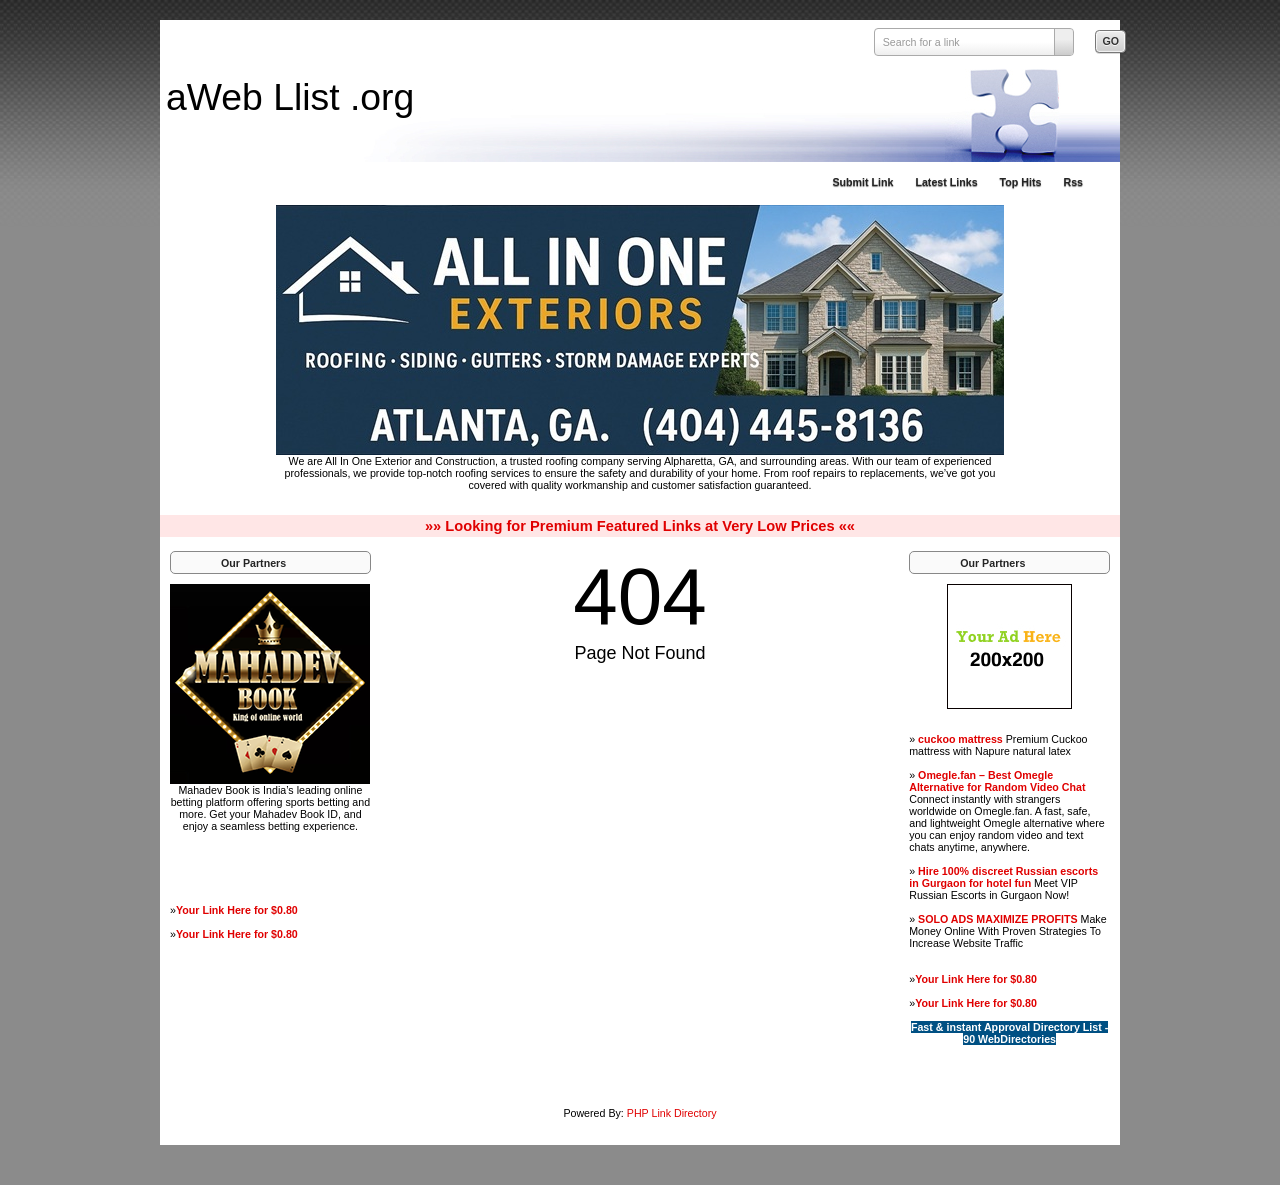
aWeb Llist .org (290, 97)
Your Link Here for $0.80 (237, 910)
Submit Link (862, 182)
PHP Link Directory (672, 1113)
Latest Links (946, 182)
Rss (1073, 182)
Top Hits (1021, 182)
